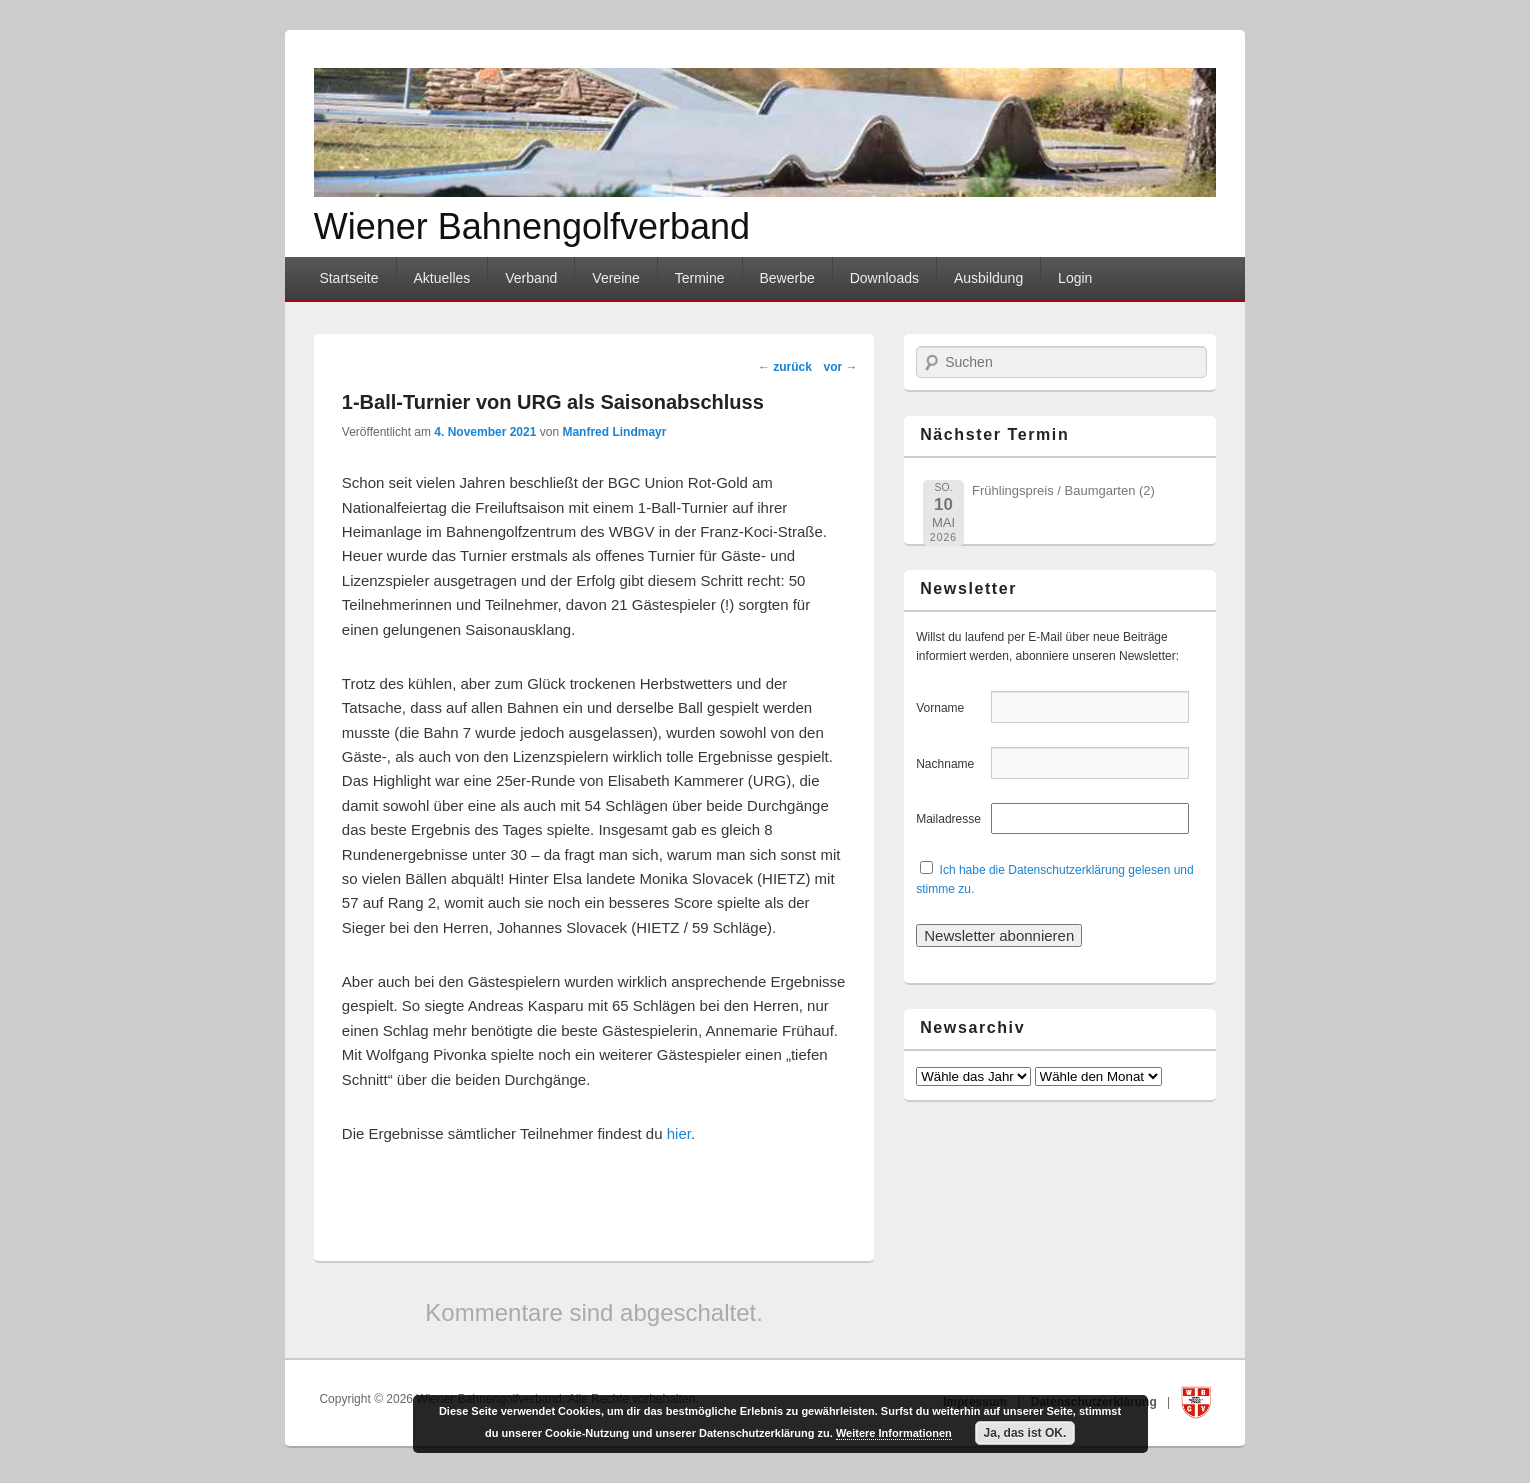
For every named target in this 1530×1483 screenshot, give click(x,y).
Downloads (884, 278)
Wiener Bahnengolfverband (532, 226)
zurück (785, 367)
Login (1075, 278)
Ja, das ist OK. (1025, 1433)
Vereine (615, 278)
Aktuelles (441, 278)
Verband (531, 278)
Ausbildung (988, 278)
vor (841, 367)
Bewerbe (786, 278)
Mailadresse (951, 819)
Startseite (348, 278)
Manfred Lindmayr (614, 432)
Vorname (951, 708)
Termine (700, 278)
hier (679, 1133)
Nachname (951, 764)
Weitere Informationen (894, 1433)
